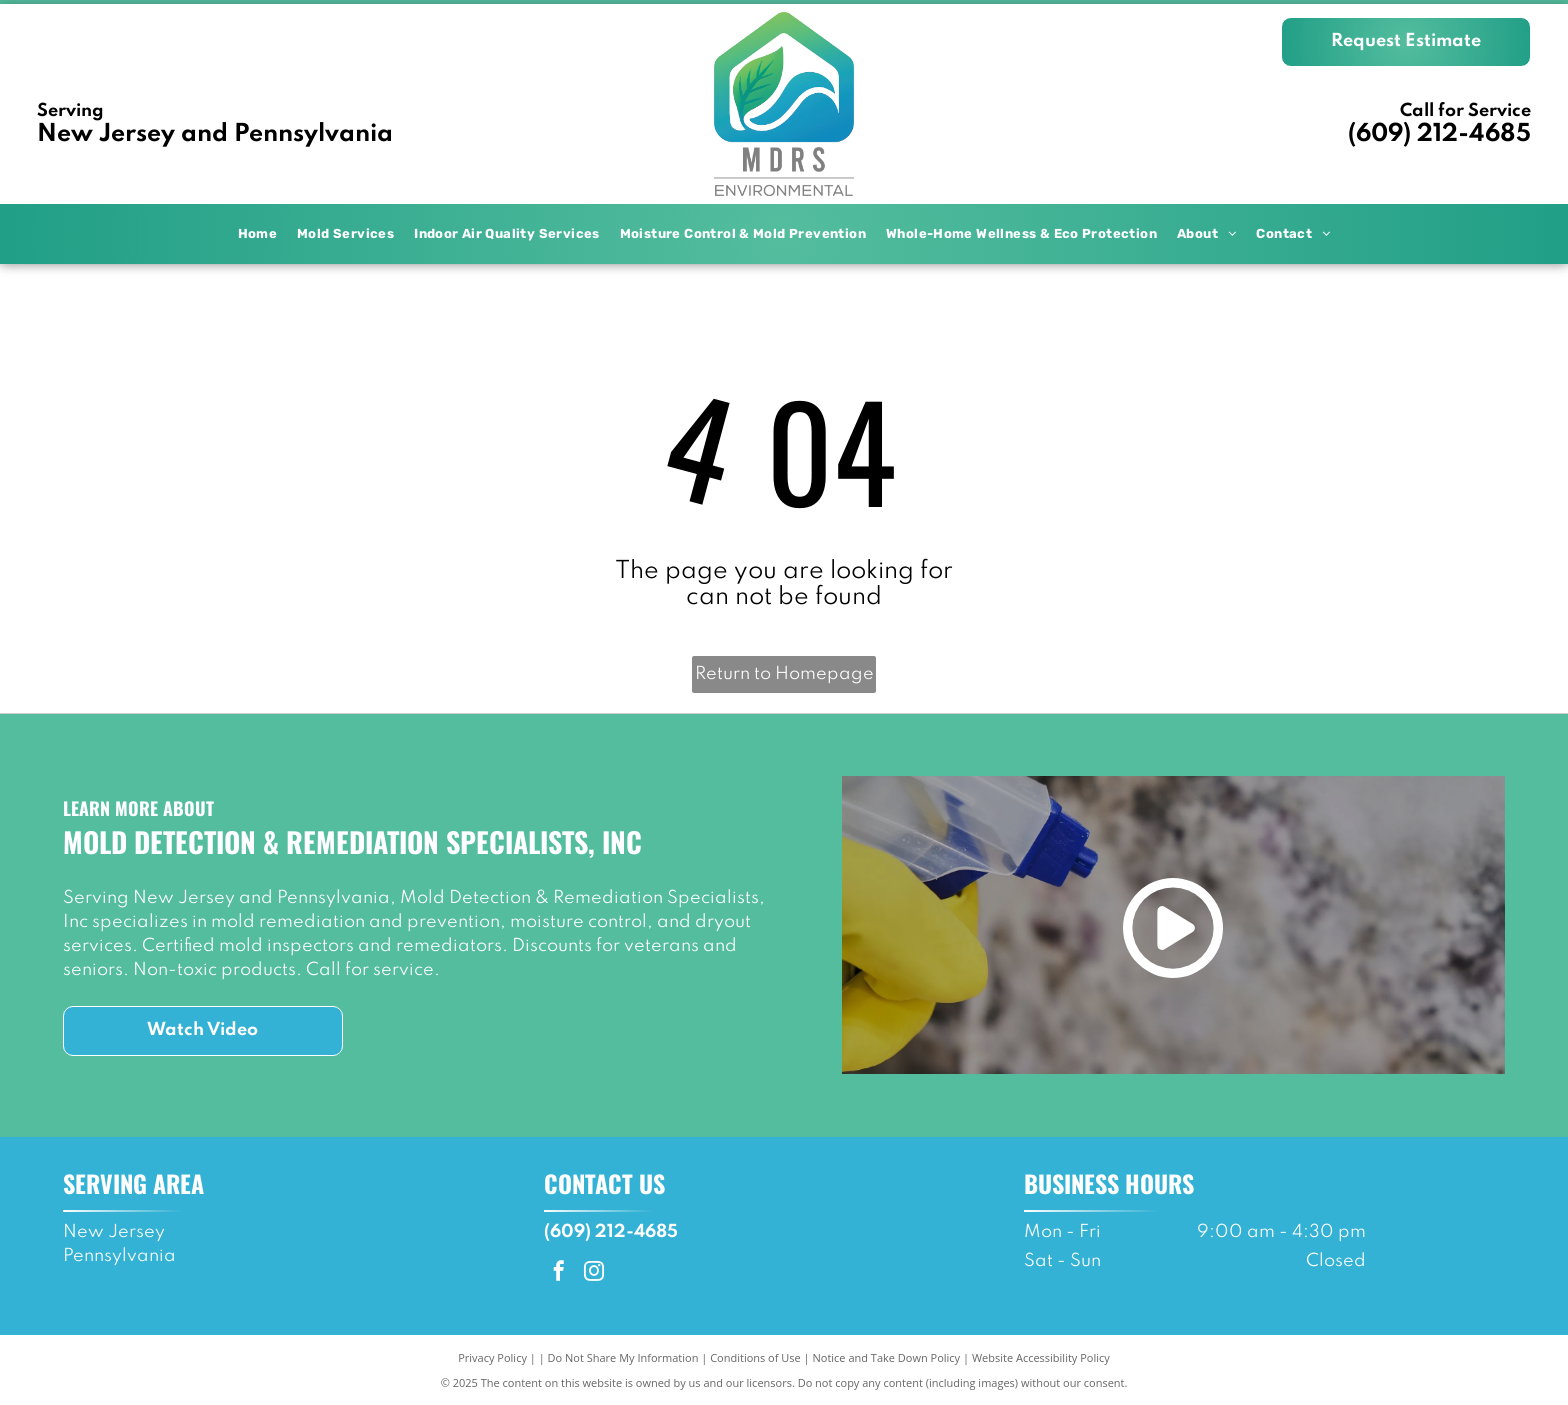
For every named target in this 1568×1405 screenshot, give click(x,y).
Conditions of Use (755, 1357)
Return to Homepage (784, 674)
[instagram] (594, 1273)
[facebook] (559, 1273)
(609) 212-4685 (1439, 134)
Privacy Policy (492, 1357)
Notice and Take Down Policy (887, 1357)
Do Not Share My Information (623, 1357)
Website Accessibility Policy (1041, 1357)
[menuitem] (258, 234)
